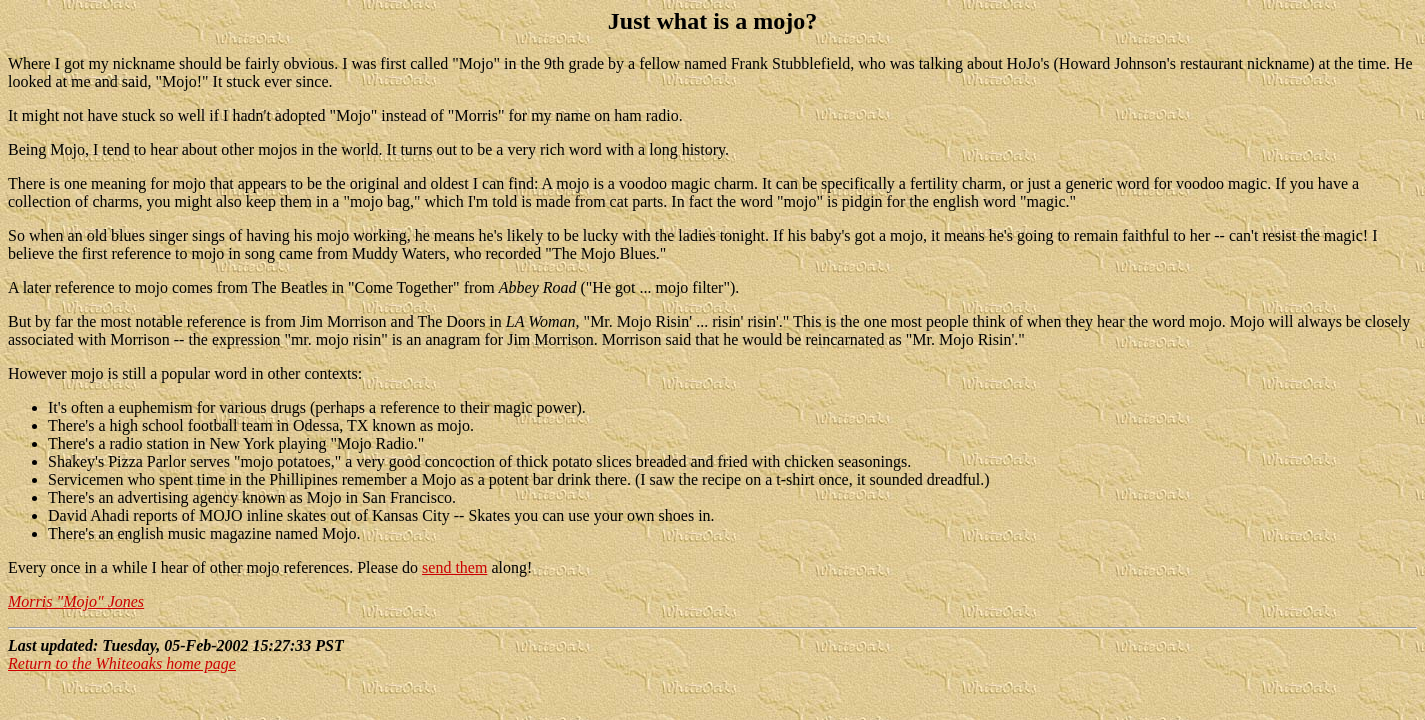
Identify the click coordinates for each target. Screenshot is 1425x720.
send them (454, 567)
